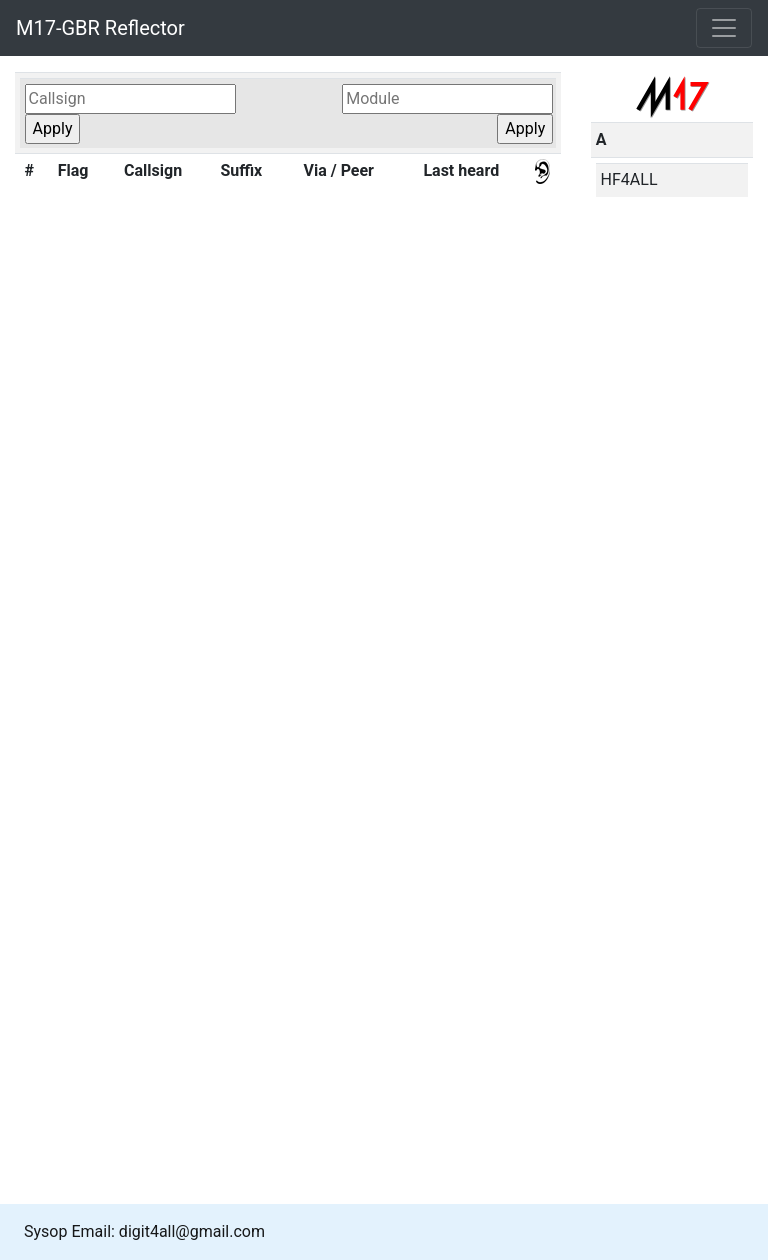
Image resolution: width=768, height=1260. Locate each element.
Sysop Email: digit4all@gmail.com (144, 1231)
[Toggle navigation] (724, 28)
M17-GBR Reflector (100, 28)
